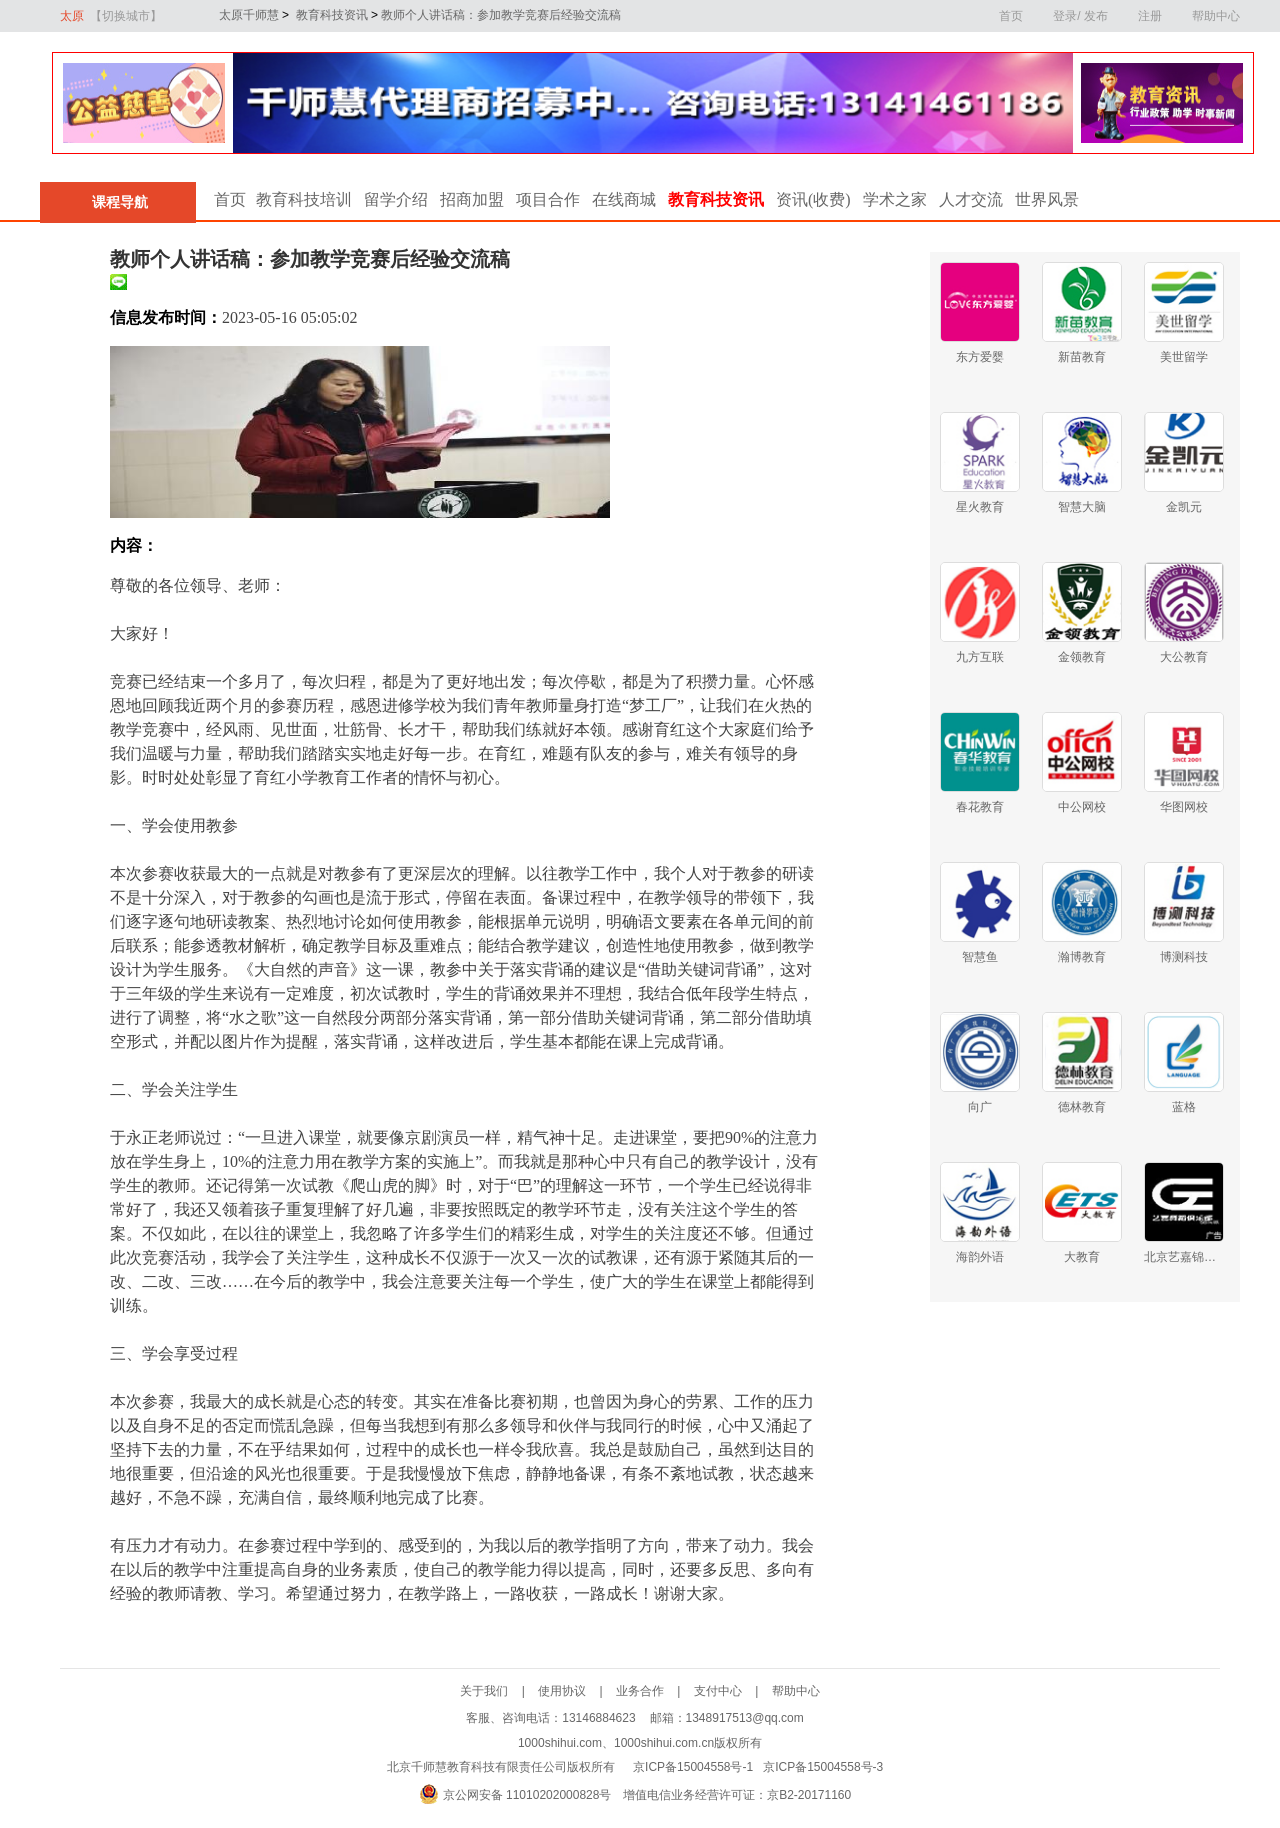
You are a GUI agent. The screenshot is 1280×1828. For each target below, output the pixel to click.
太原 (111, 16)
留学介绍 (396, 199)
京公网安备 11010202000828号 (527, 1795)
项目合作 (548, 199)
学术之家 (895, 199)
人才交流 (971, 199)
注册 (1150, 16)
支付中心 (733, 1691)
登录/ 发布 (1080, 16)
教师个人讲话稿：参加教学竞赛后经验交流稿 (499, 15)
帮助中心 (1216, 16)
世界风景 (1047, 199)
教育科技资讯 (329, 15)
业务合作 (655, 1691)
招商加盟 (472, 199)
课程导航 (118, 202)
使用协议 (577, 1691)
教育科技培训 (304, 199)
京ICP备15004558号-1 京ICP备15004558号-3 (758, 1767)
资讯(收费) (813, 199)
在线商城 (624, 199)
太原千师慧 (240, 15)
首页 (1011, 16)
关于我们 (499, 1691)
